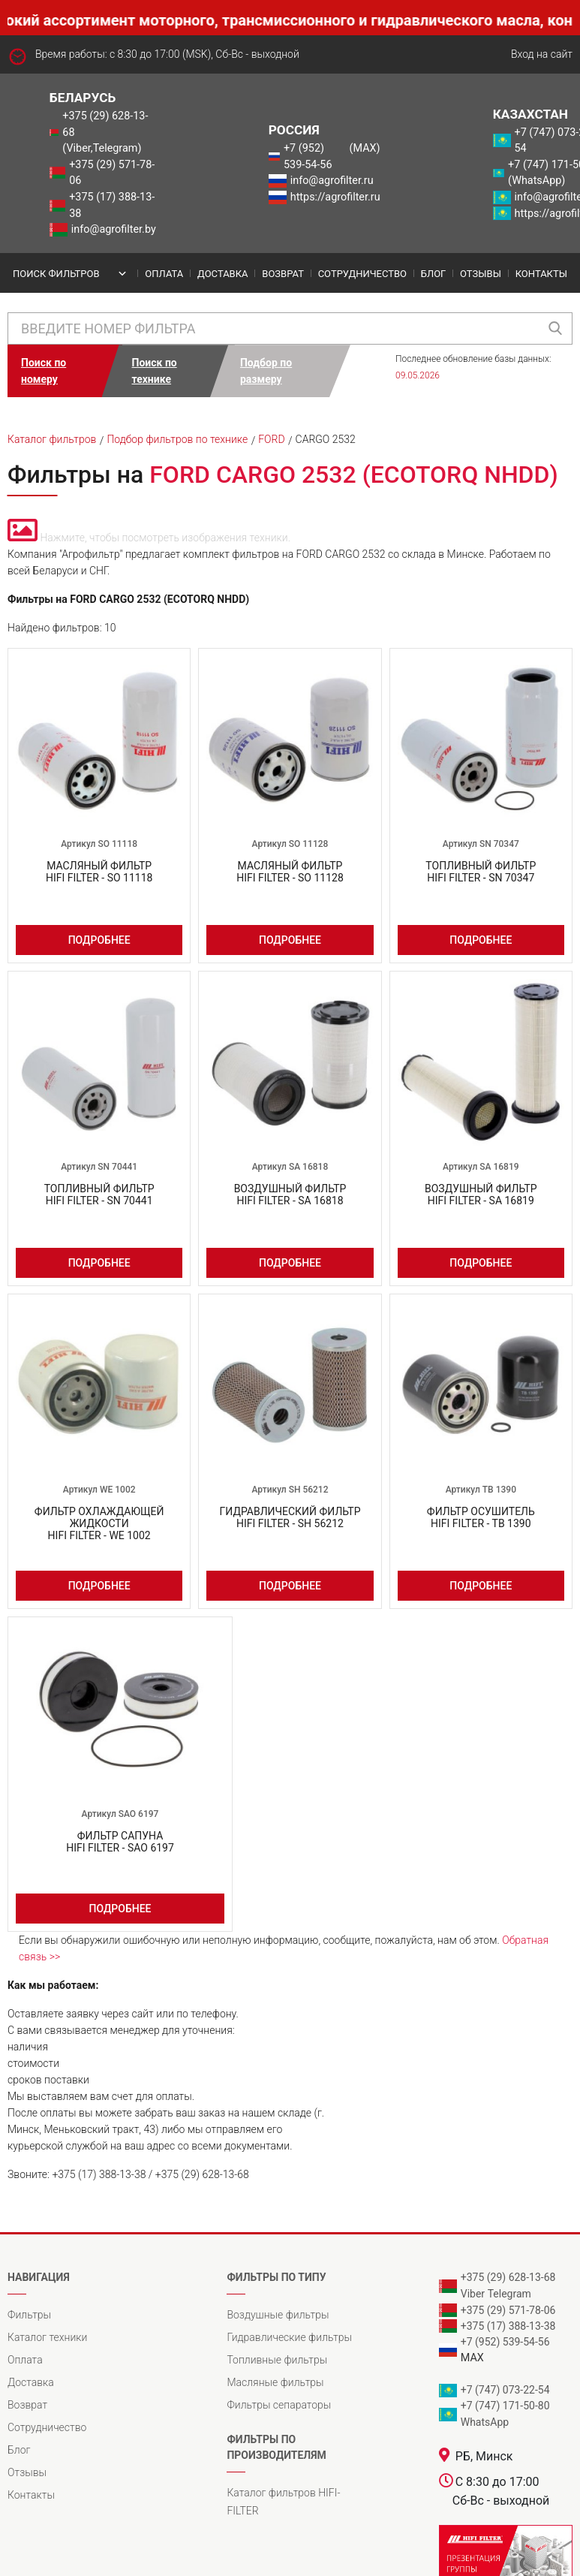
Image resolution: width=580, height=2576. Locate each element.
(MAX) (365, 148)
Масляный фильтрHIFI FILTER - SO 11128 (290, 872)
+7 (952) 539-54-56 (308, 156)
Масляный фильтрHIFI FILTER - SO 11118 (99, 872)
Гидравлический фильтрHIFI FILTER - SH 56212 (290, 1517)
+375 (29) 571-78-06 (112, 173)
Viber (473, 2294)
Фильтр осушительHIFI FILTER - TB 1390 (481, 1517)
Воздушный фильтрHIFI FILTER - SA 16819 (481, 1195)
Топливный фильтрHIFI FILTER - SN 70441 (99, 1195)
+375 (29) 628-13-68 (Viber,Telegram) (105, 132)
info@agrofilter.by (113, 229)
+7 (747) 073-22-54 (505, 2390)
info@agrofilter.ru (332, 180)
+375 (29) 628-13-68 (508, 2277)
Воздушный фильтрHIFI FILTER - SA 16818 (290, 1195)
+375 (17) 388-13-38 (112, 205)
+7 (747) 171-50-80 (505, 2406)
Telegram (509, 2294)
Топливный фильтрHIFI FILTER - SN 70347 (480, 872)
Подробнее (99, 940)
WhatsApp (485, 2422)
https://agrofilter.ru (335, 197)
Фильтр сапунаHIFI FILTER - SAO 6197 (120, 1842)
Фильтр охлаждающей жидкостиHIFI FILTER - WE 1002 (99, 1523)
